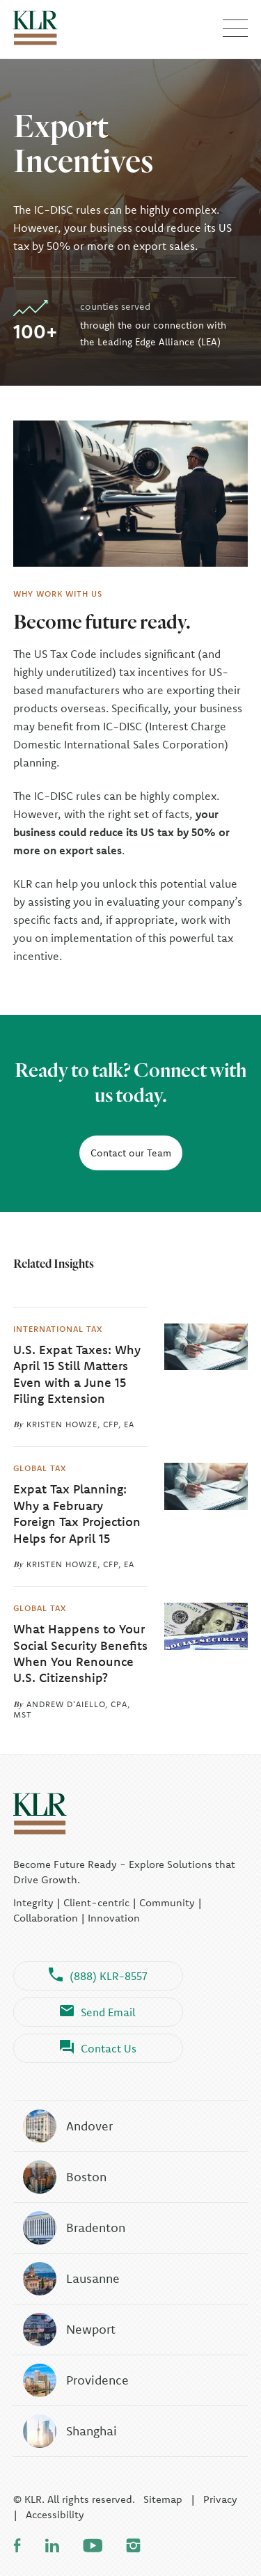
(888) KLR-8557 (98, 1976)
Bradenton (73, 2228)
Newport (69, 2329)
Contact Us (98, 2048)
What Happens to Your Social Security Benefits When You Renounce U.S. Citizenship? (80, 1653)
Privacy (220, 2499)
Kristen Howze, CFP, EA (80, 1424)
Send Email (98, 2012)
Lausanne (71, 2279)
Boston (64, 2177)
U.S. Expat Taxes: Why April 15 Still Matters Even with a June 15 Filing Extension (77, 1374)
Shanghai (69, 2431)
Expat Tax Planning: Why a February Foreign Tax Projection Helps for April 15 (77, 1513)
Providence (75, 2380)
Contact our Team (130, 1153)
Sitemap (162, 2499)
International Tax (57, 1328)
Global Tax (39, 1467)
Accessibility (55, 2514)
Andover (67, 2126)
